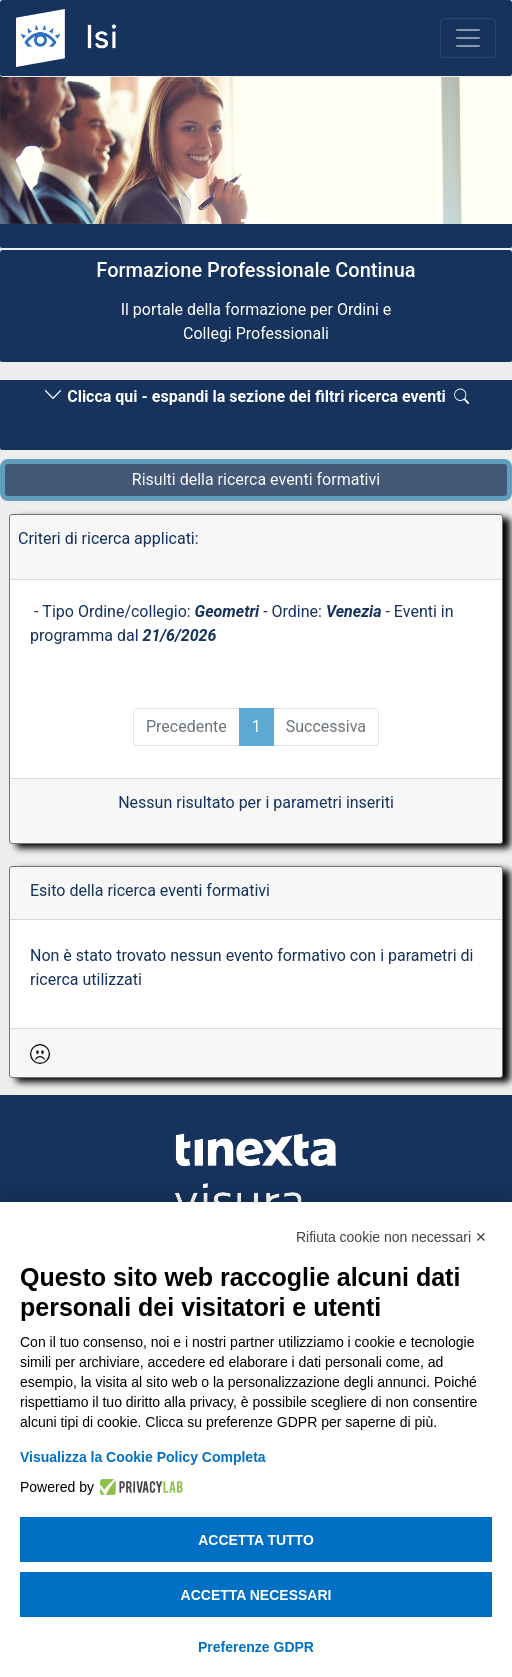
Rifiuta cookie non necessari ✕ (391, 1237)
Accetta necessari (256, 1595)
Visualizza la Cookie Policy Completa (143, 1457)
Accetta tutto (256, 1540)
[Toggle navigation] (468, 38)
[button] (38, 156)
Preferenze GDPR (256, 1647)
